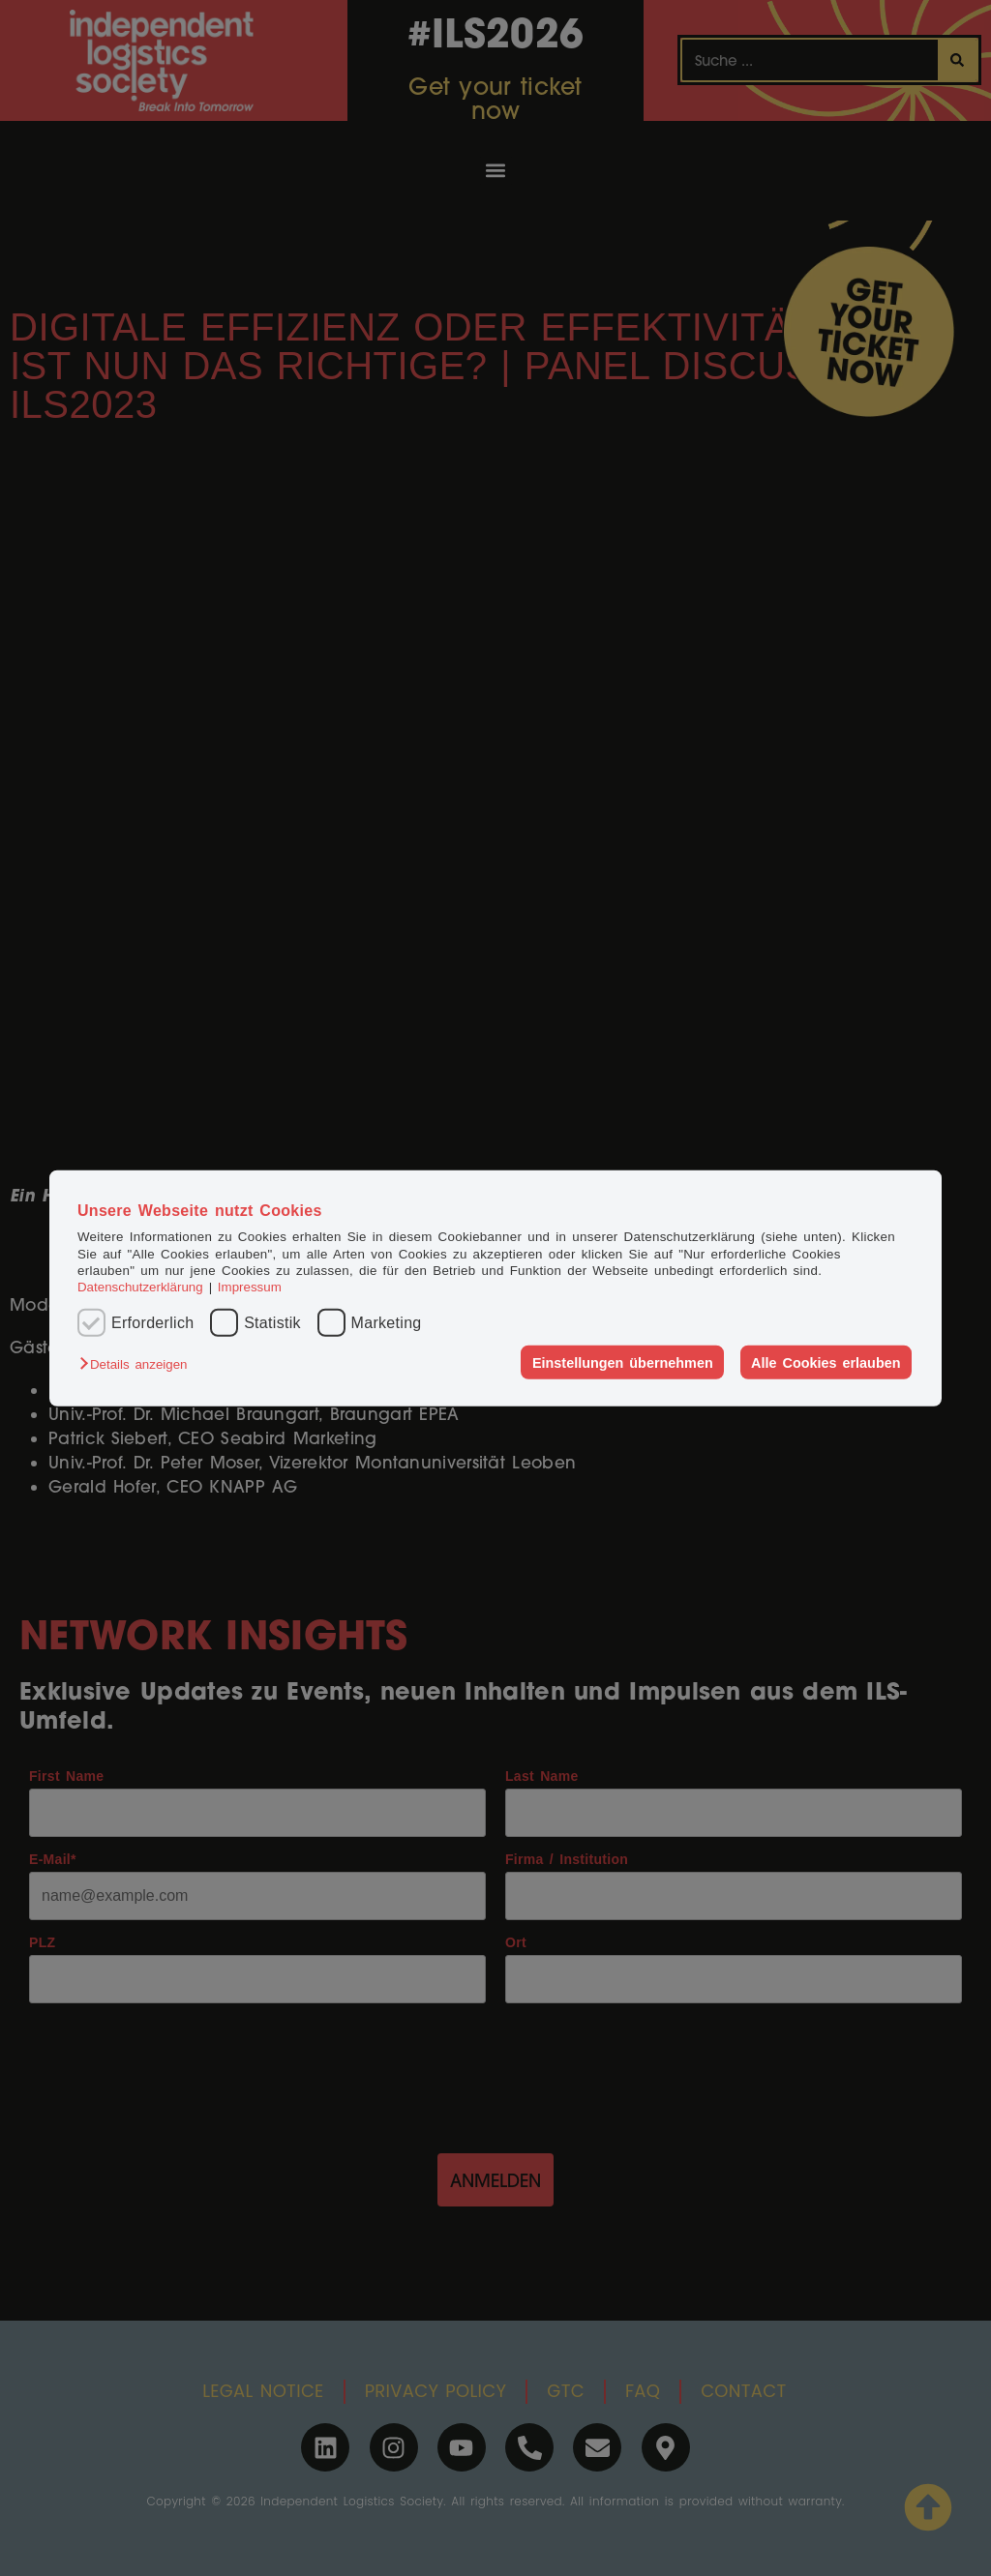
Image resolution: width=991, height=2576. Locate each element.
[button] (137, 1364)
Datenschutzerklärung (140, 1287)
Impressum (250, 1287)
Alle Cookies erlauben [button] (825, 1362)
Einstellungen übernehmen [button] (622, 1362)
